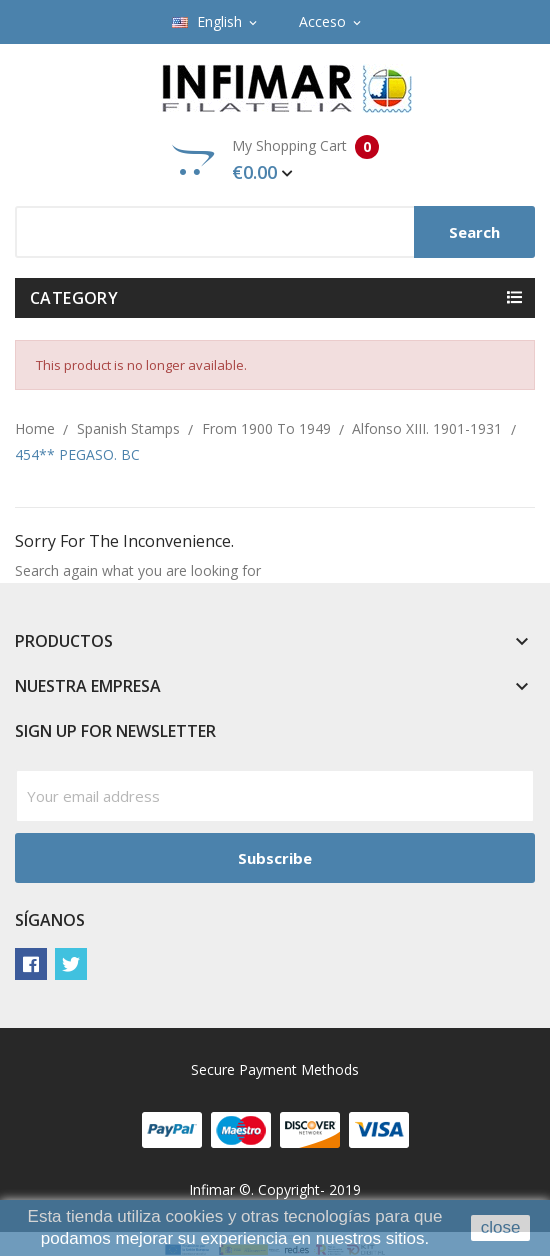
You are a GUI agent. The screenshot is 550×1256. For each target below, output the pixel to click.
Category (74, 298)
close (501, 1227)
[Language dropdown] (216, 22)
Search (474, 232)
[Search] (275, 232)
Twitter (71, 964)
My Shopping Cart (275, 160)
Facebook (31, 964)
